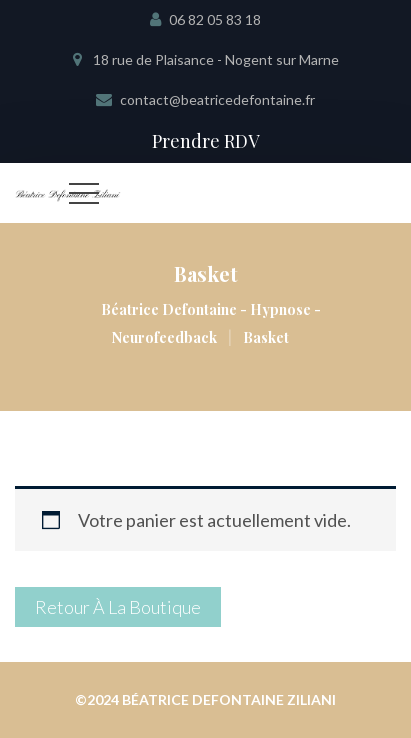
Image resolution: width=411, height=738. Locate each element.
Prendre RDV (205, 141)
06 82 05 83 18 (215, 19)
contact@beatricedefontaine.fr (217, 99)
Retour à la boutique (118, 607)
